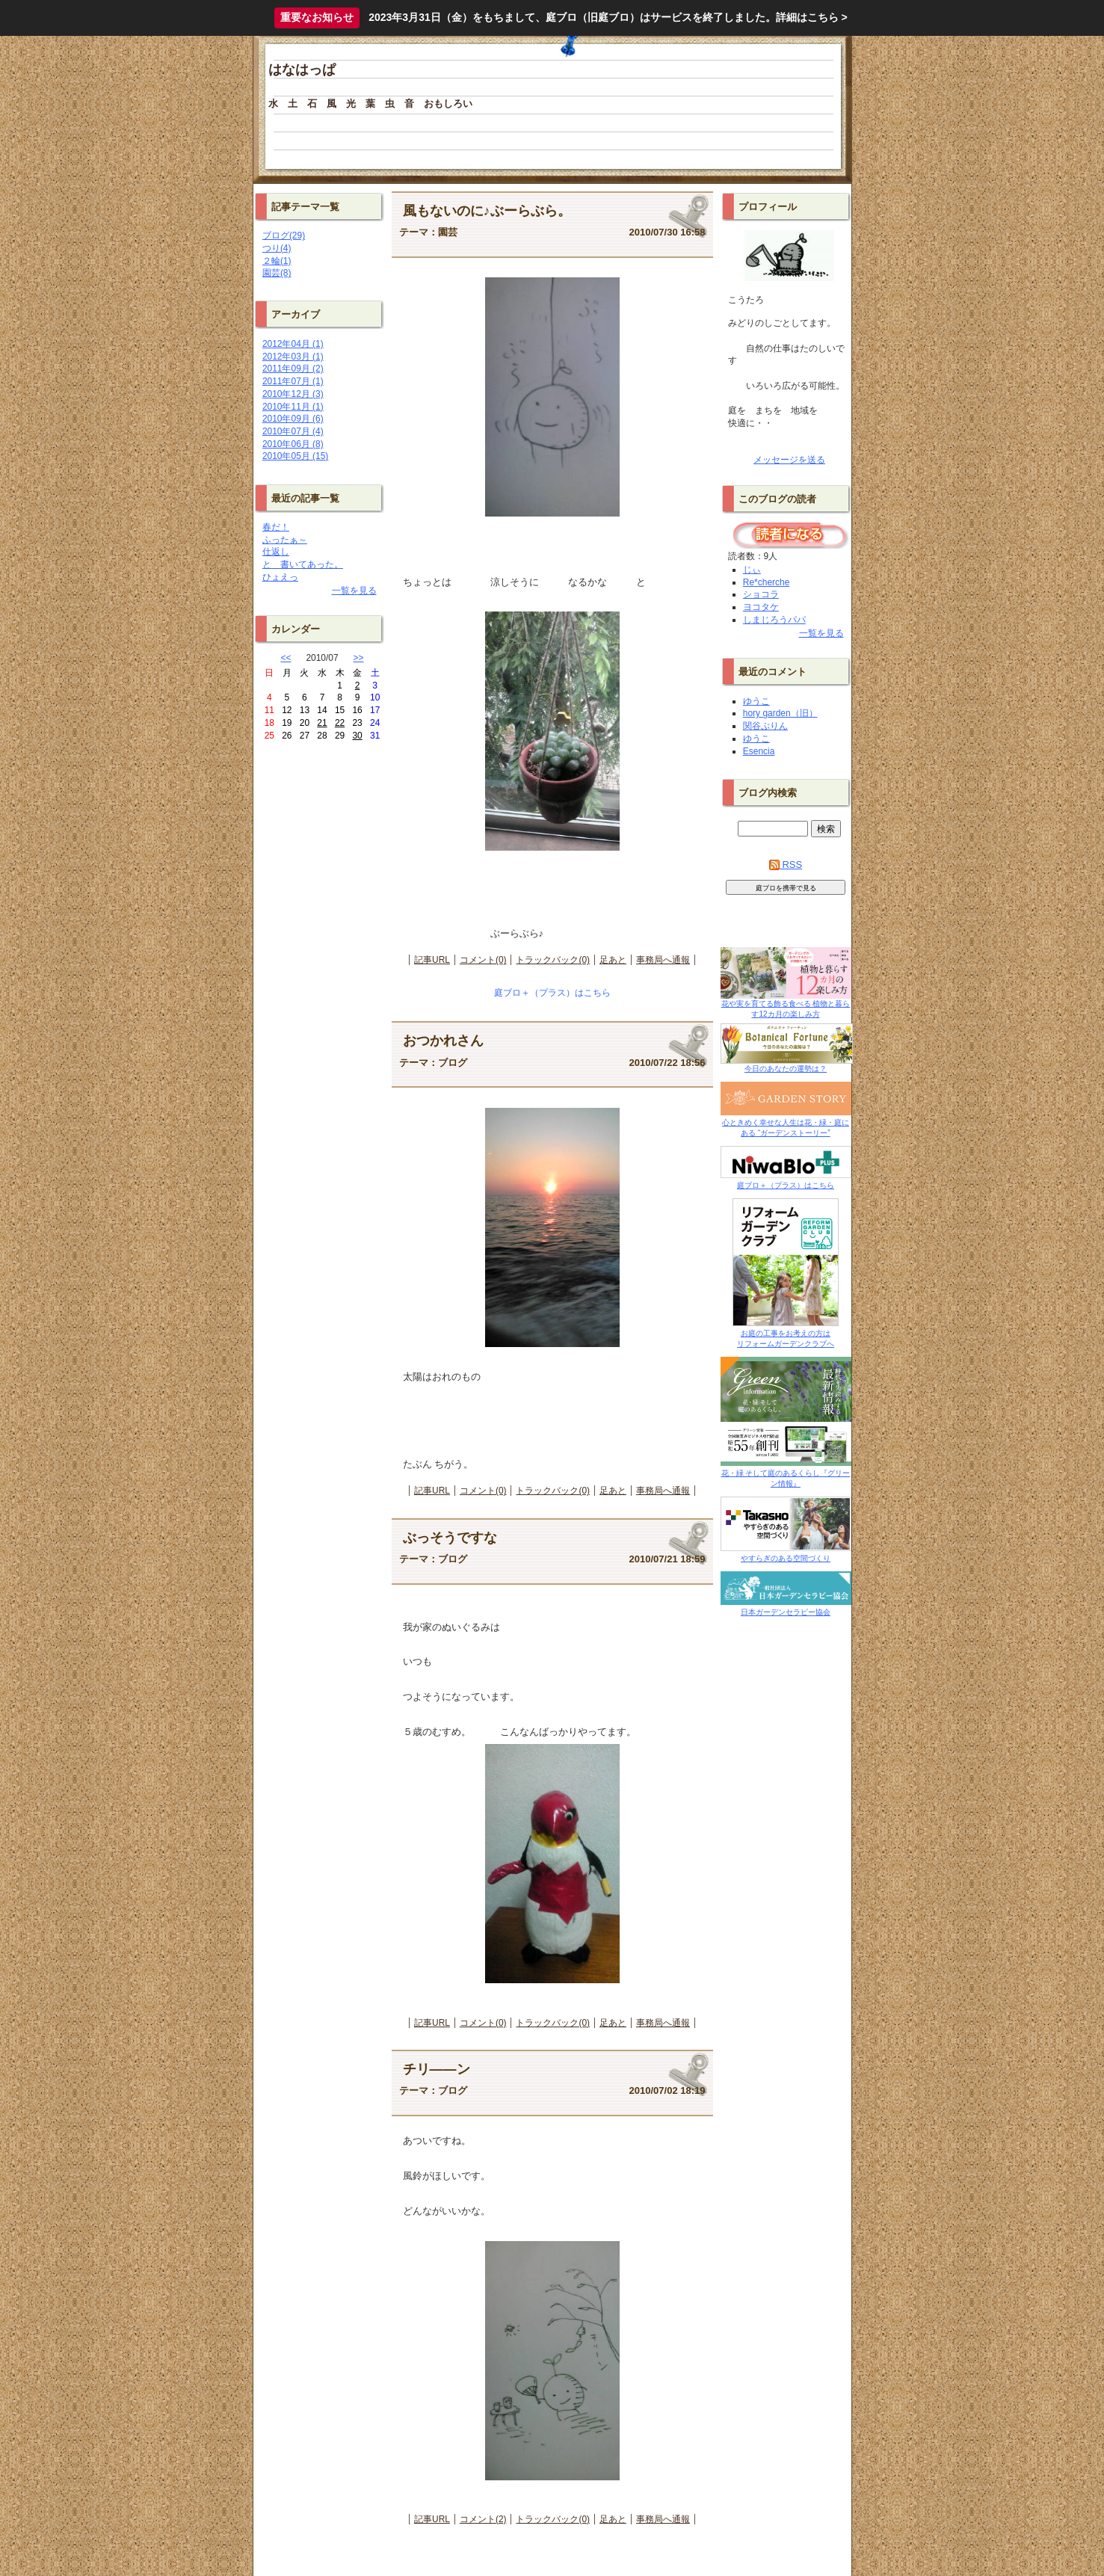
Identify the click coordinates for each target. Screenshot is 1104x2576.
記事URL (432, 960)
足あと (612, 960)
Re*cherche (766, 582)
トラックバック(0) (553, 960)
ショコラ (761, 594)
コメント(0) (483, 960)
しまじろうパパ (774, 619)
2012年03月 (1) (293, 356)
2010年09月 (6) (293, 418)
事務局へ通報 (663, 960)
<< (286, 658)
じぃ (752, 569)
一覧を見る (354, 590)
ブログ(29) (283, 235)
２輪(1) (277, 261)
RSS (785, 864)
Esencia (759, 751)
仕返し (275, 551)
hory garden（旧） (780, 713)
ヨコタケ (761, 607)
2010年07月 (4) (293, 431)
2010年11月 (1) (293, 406)
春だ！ (275, 527)
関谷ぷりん (765, 726)
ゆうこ (756, 701)
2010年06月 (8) (293, 444)
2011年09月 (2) (293, 368)
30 (357, 735)
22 (340, 723)
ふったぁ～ (284, 539)
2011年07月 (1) (293, 381)
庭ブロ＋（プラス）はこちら (552, 992)
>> (359, 658)
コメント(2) (483, 2519)
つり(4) (277, 248)
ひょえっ (280, 577)
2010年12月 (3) (293, 394)
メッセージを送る (789, 460)
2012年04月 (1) (293, 344)
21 (322, 723)
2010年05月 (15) (295, 456)
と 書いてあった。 (302, 564)
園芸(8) (277, 273)
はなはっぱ (302, 69)
